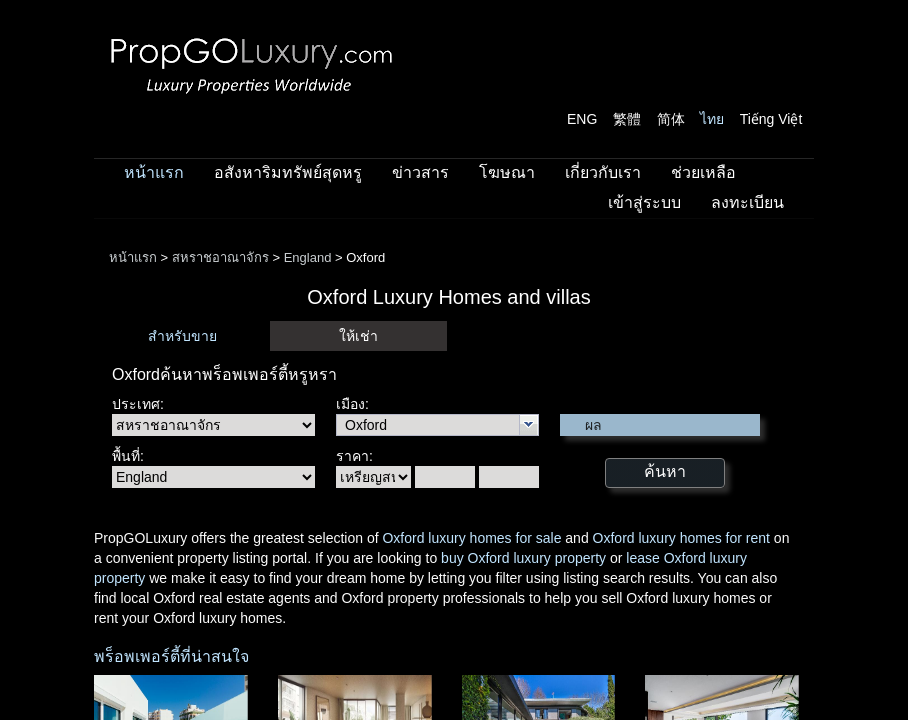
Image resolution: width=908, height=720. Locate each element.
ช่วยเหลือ (703, 172)
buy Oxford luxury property (523, 558)
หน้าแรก (154, 172)
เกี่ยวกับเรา (603, 172)
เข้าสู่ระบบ (644, 202)
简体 (671, 119)
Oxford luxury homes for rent (681, 538)
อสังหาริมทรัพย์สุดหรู (288, 172)
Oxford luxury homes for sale (471, 538)
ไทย (712, 119)
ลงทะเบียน (747, 202)
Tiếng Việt (771, 119)
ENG (582, 119)
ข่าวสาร (420, 172)
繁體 (627, 119)
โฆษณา (507, 172)
